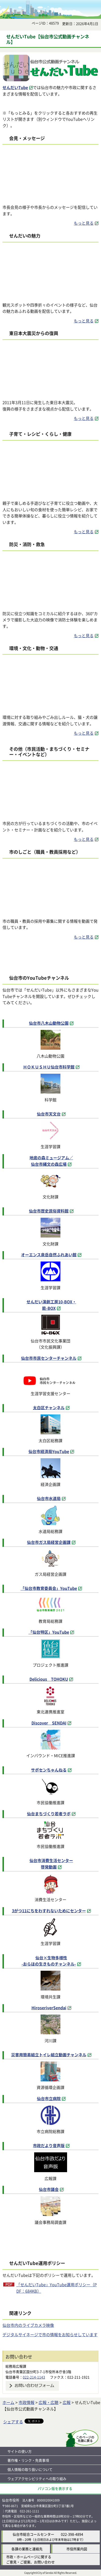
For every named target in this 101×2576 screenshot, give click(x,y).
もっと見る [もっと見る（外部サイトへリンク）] (84, 223)
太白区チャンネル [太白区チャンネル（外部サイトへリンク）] (49, 1407)
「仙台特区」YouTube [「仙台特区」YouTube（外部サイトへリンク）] (48, 1632)
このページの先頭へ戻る (82, 2438)
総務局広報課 (15, 2366)
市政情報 (26, 2402)
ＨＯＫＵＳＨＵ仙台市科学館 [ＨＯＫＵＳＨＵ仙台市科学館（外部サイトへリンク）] (49, 1067)
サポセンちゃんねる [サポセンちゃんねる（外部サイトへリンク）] (49, 1770)
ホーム (8, 2402)
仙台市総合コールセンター (33, 2534)
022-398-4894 (72, 2534)
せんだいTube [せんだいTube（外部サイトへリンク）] (15, 87)
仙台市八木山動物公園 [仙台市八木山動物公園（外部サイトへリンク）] (49, 1023)
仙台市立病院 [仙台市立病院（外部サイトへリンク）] (49, 2098)
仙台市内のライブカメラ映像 (28, 2325)
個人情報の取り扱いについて (29, 2469)
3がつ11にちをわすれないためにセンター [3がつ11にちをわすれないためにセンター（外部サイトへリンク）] (49, 1911)
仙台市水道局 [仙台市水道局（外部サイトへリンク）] (49, 1498)
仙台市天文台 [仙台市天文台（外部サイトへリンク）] (49, 1114)
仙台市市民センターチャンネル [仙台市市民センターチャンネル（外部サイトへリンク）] (48, 1358)
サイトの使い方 (19, 2451)
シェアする (13, 2422)
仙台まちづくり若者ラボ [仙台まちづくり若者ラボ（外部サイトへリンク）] (49, 1814)
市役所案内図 (76, 2548)
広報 (67, 2402)
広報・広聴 (48, 2402)
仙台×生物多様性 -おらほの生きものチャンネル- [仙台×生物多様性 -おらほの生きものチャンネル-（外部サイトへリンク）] (49, 1961)
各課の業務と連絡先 (27, 2548)
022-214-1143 (34, 2377)
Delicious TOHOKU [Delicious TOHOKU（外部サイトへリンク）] (48, 1679)
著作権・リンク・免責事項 (28, 2460)
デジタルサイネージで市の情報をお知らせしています (50, 2334)
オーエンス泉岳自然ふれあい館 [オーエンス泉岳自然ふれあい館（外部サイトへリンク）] (48, 1255)
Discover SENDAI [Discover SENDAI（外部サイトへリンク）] (48, 1723)
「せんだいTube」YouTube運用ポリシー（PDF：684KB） (56, 2288)
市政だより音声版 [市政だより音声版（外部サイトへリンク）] (49, 2145)
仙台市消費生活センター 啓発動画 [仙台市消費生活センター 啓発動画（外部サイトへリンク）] (51, 1863)
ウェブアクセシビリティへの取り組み (36, 2478)
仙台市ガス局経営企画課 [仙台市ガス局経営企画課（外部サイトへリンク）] (49, 1542)
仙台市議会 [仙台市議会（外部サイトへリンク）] (49, 2189)
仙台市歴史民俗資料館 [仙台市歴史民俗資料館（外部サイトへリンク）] (49, 1211)
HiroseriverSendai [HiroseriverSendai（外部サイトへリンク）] (48, 2008)
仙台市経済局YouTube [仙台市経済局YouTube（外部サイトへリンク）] (48, 1451)
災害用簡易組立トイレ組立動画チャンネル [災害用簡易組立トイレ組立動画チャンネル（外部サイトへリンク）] (48, 2055)
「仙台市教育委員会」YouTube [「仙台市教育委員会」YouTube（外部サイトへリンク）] (49, 1588)
